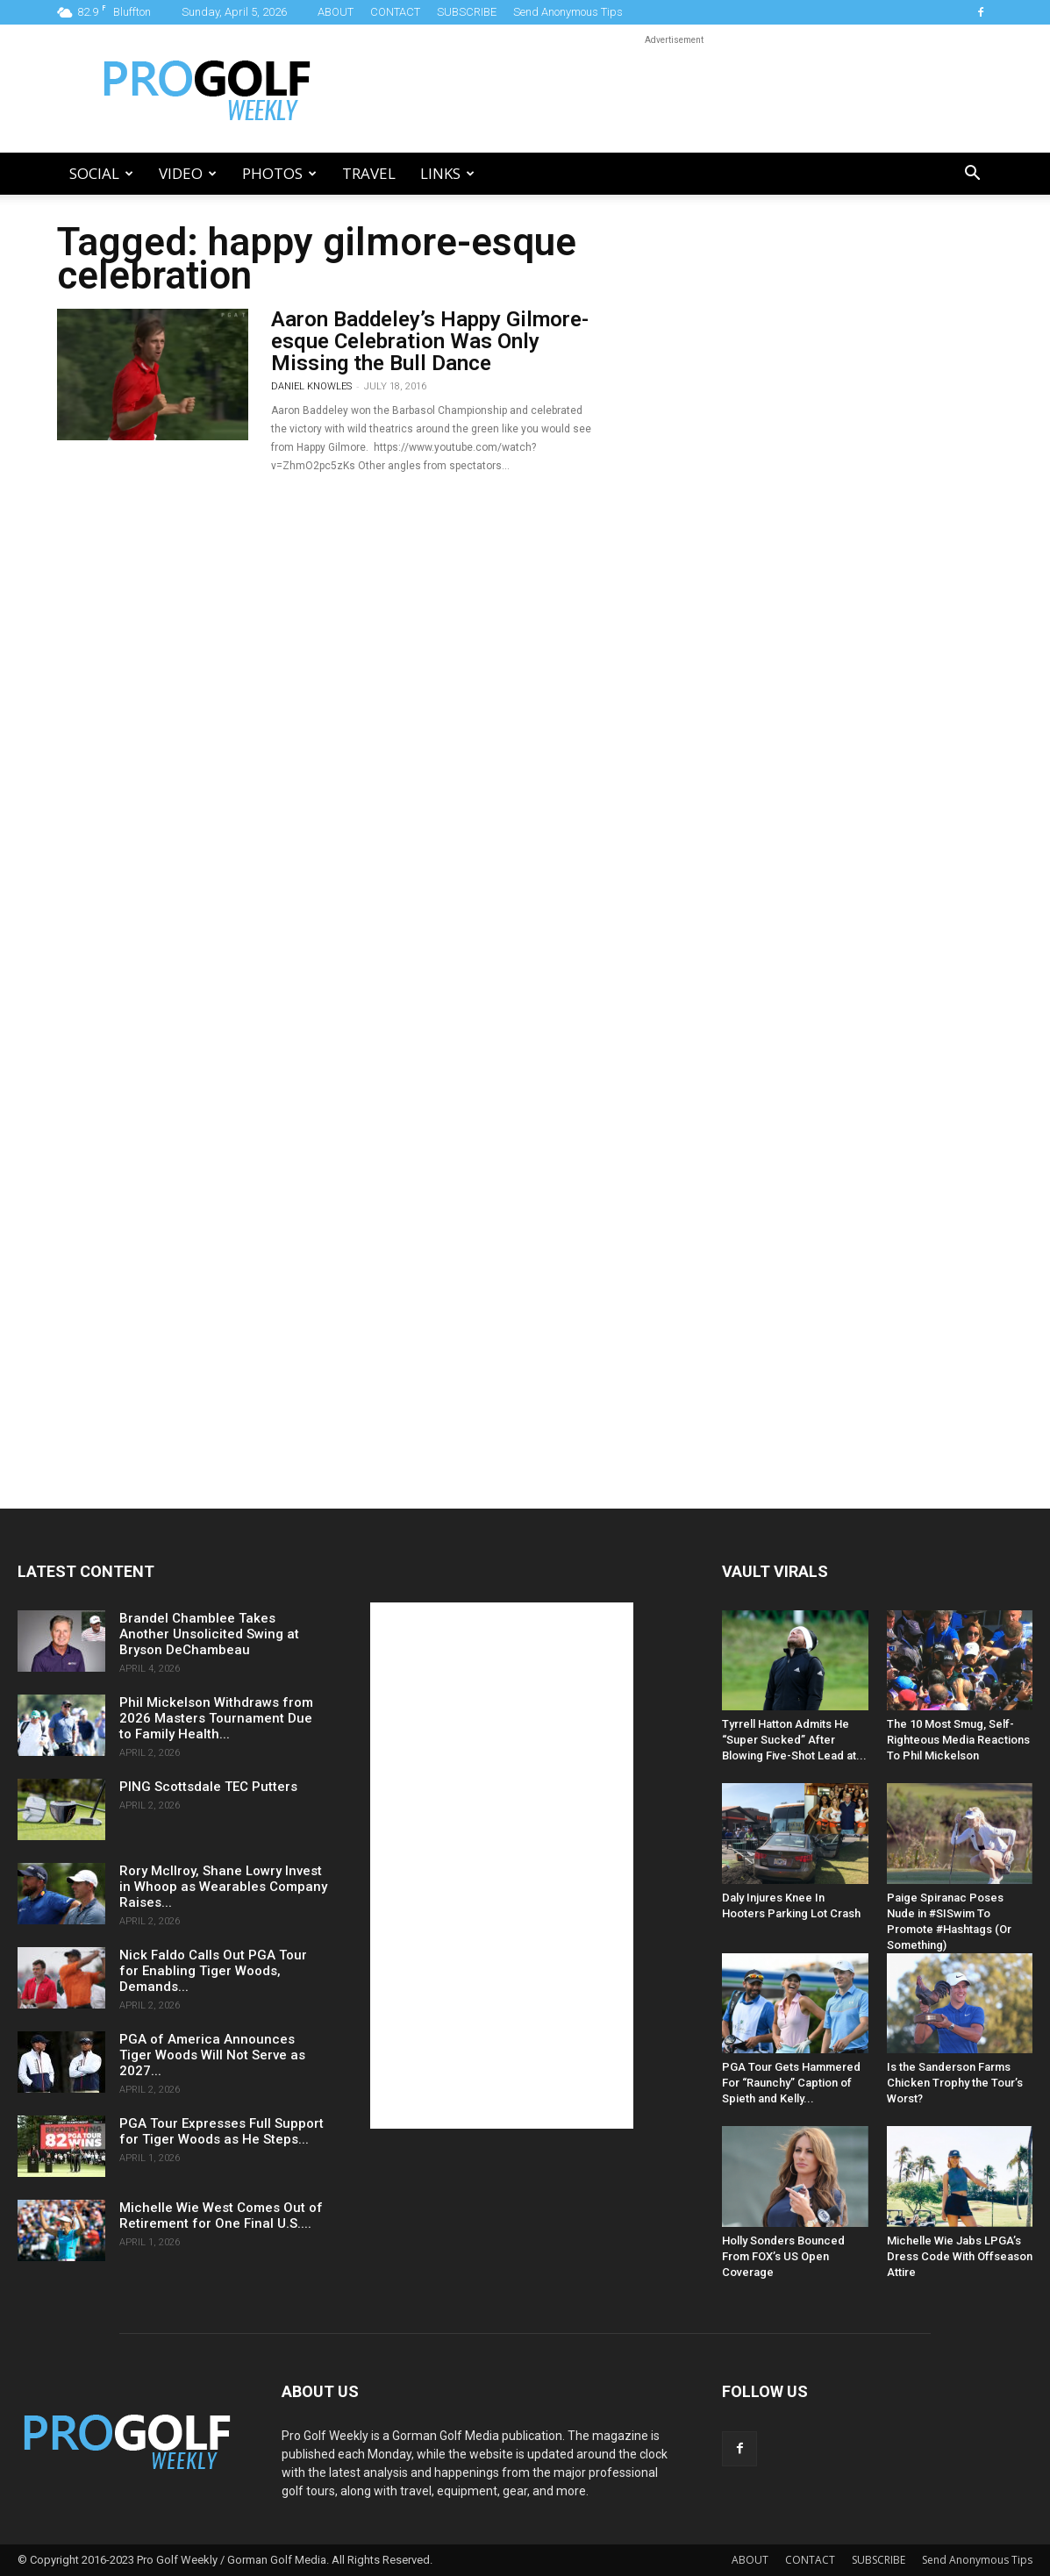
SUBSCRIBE (466, 11)
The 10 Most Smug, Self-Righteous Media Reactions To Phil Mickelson (958, 1739)
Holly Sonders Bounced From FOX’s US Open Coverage (783, 2256)
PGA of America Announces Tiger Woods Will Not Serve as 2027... (212, 2055)
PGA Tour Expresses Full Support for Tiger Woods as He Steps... (221, 2131)
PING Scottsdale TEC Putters (208, 1787)
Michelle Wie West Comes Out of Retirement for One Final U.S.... (221, 2215)
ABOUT (336, 11)
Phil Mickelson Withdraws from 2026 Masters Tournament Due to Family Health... (216, 1718)
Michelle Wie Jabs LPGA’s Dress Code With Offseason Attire (959, 2256)
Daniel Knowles (311, 386)
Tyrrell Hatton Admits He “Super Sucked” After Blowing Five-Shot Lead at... (794, 1739)
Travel (369, 173)
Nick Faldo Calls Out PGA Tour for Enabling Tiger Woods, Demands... (213, 1970)
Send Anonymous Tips (568, 11)
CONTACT (395, 11)
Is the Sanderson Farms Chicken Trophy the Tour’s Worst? (955, 2082)
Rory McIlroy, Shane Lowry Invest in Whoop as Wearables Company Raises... (223, 1886)
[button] (973, 175)
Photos (279, 173)
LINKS (447, 173)
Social (101, 173)
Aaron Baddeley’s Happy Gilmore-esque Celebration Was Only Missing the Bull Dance (430, 341)
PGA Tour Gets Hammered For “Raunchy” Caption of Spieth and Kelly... (791, 2082)
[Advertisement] (674, 88)
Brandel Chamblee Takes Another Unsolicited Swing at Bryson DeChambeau (209, 1634)
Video (188, 173)
